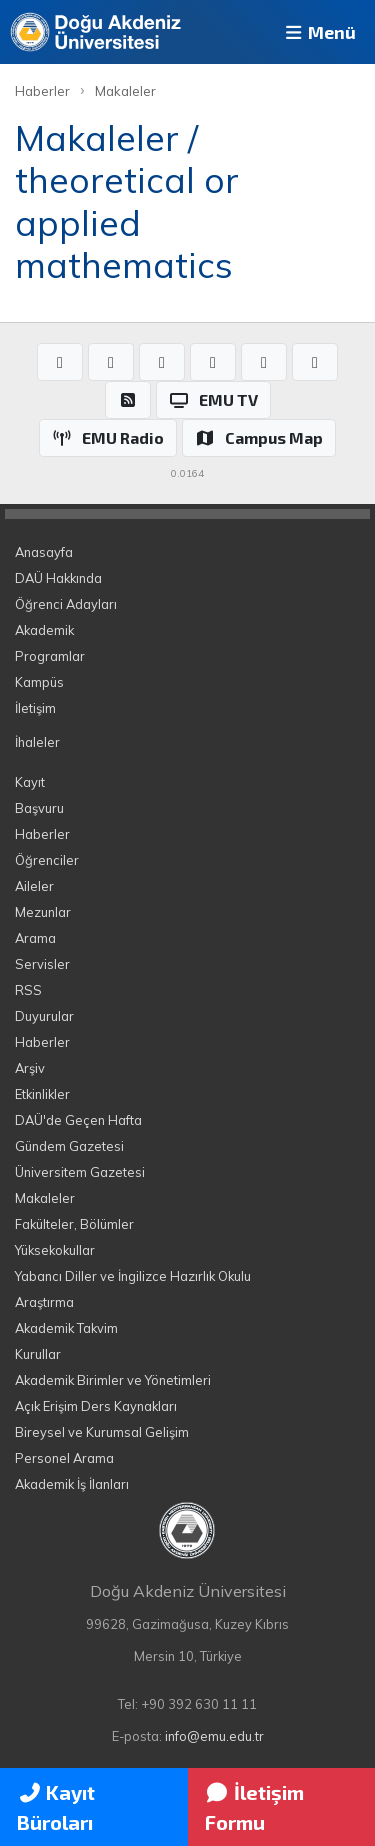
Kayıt (30, 782)
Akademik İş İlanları (72, 1484)
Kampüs (39, 682)
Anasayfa (44, 552)
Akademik (44, 630)
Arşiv (30, 1068)
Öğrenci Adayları (66, 604)
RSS (28, 990)
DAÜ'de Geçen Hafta (78, 1120)
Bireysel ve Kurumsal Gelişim (102, 1432)
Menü (319, 32)
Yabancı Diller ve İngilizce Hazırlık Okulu (133, 1276)
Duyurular (44, 1016)
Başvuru (39, 808)
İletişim (35, 708)
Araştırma (44, 1302)
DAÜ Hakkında (58, 578)
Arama (35, 938)
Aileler (34, 886)
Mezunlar (43, 912)
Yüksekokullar (55, 1250)
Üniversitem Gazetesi (80, 1172)
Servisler (42, 964)
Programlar (50, 656)
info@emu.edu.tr (214, 1736)
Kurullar (38, 1354)
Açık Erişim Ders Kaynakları (96, 1406)
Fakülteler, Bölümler (74, 1224)
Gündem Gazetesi (69, 1146)
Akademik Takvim (66, 1328)
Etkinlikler (42, 1094)
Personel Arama (64, 1458)
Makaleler (125, 91)
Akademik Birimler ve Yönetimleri (113, 1380)
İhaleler (37, 742)
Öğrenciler (47, 860)
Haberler (42, 91)
